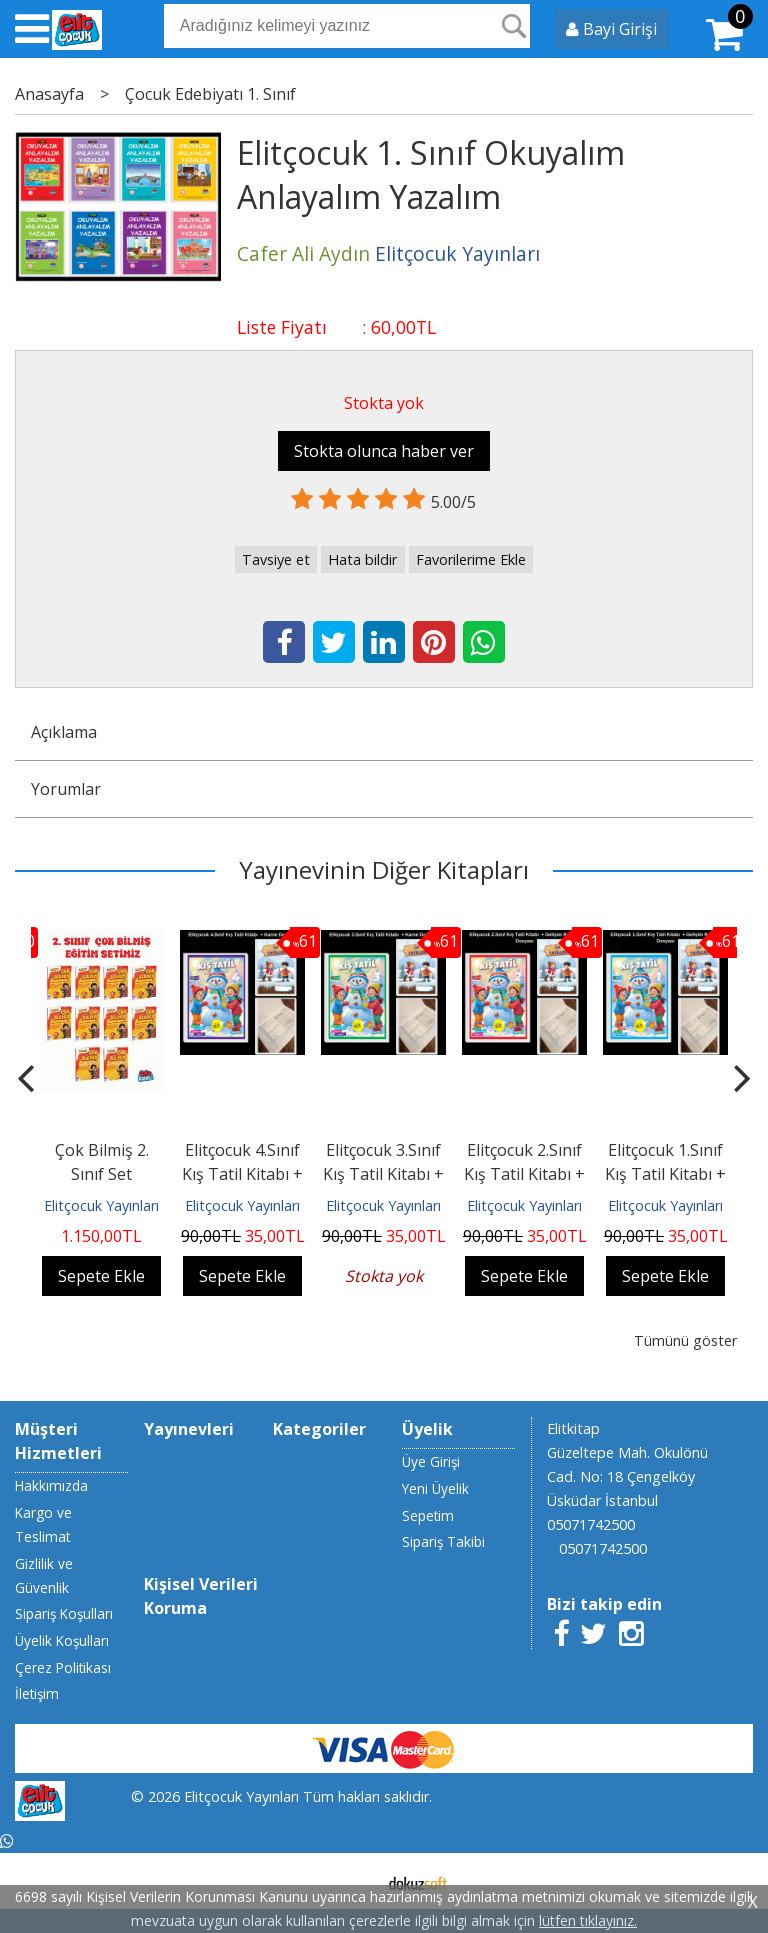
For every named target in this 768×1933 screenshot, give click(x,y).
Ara (514, 26)
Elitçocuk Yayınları (101, 1205)
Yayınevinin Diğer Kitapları (384, 869)
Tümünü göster (685, 1340)
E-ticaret (352, 1881)
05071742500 (591, 1524)
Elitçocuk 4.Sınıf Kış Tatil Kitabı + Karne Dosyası (242, 1174)
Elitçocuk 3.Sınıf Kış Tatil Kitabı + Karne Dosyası (383, 1174)
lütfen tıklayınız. (588, 1920)
